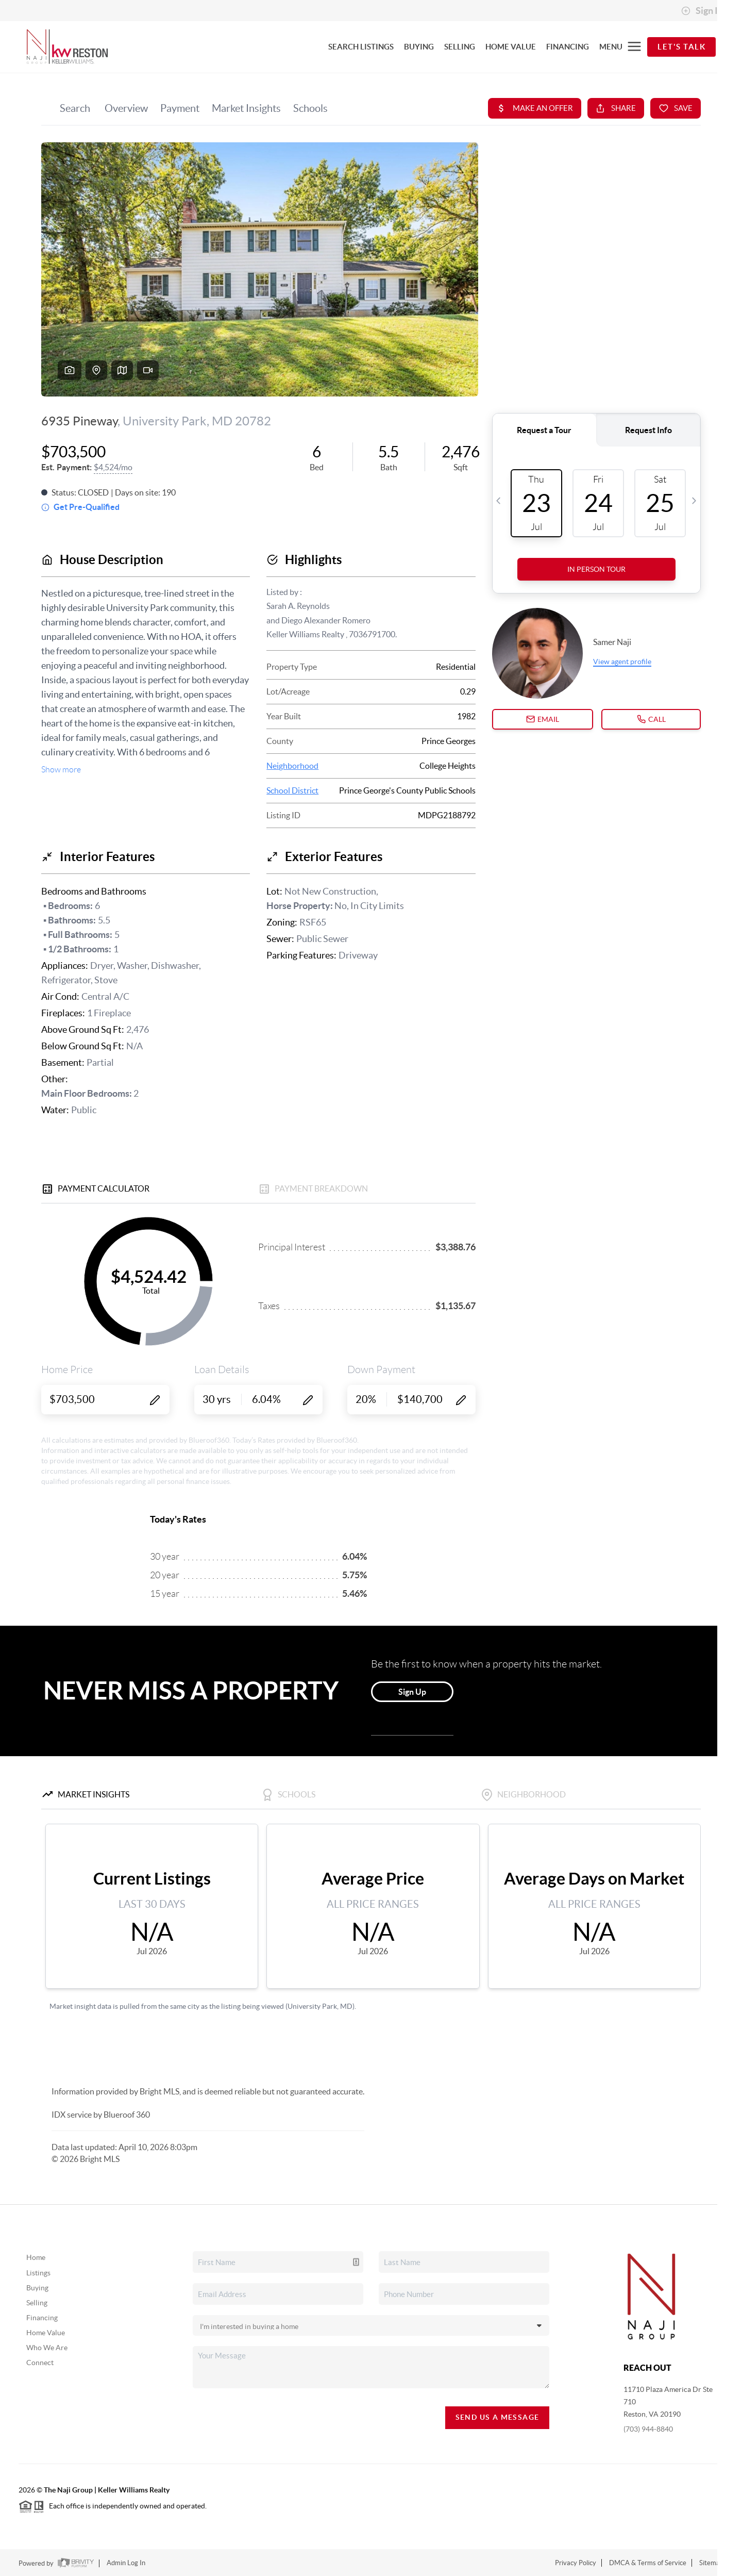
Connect (40, 2362)
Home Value (45, 2333)
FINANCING (567, 46)
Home (35, 2257)
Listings (38, 2273)
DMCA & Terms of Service (647, 2563)
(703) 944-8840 (648, 2429)
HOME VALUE (510, 46)
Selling (36, 2303)
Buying (37, 2288)
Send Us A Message (497, 2417)
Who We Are (47, 2347)
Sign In (702, 11)
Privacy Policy (575, 2563)
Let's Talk (681, 46)
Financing (42, 2318)
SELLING (459, 46)
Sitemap (711, 2563)
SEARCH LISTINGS (361, 46)
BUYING (419, 46)
